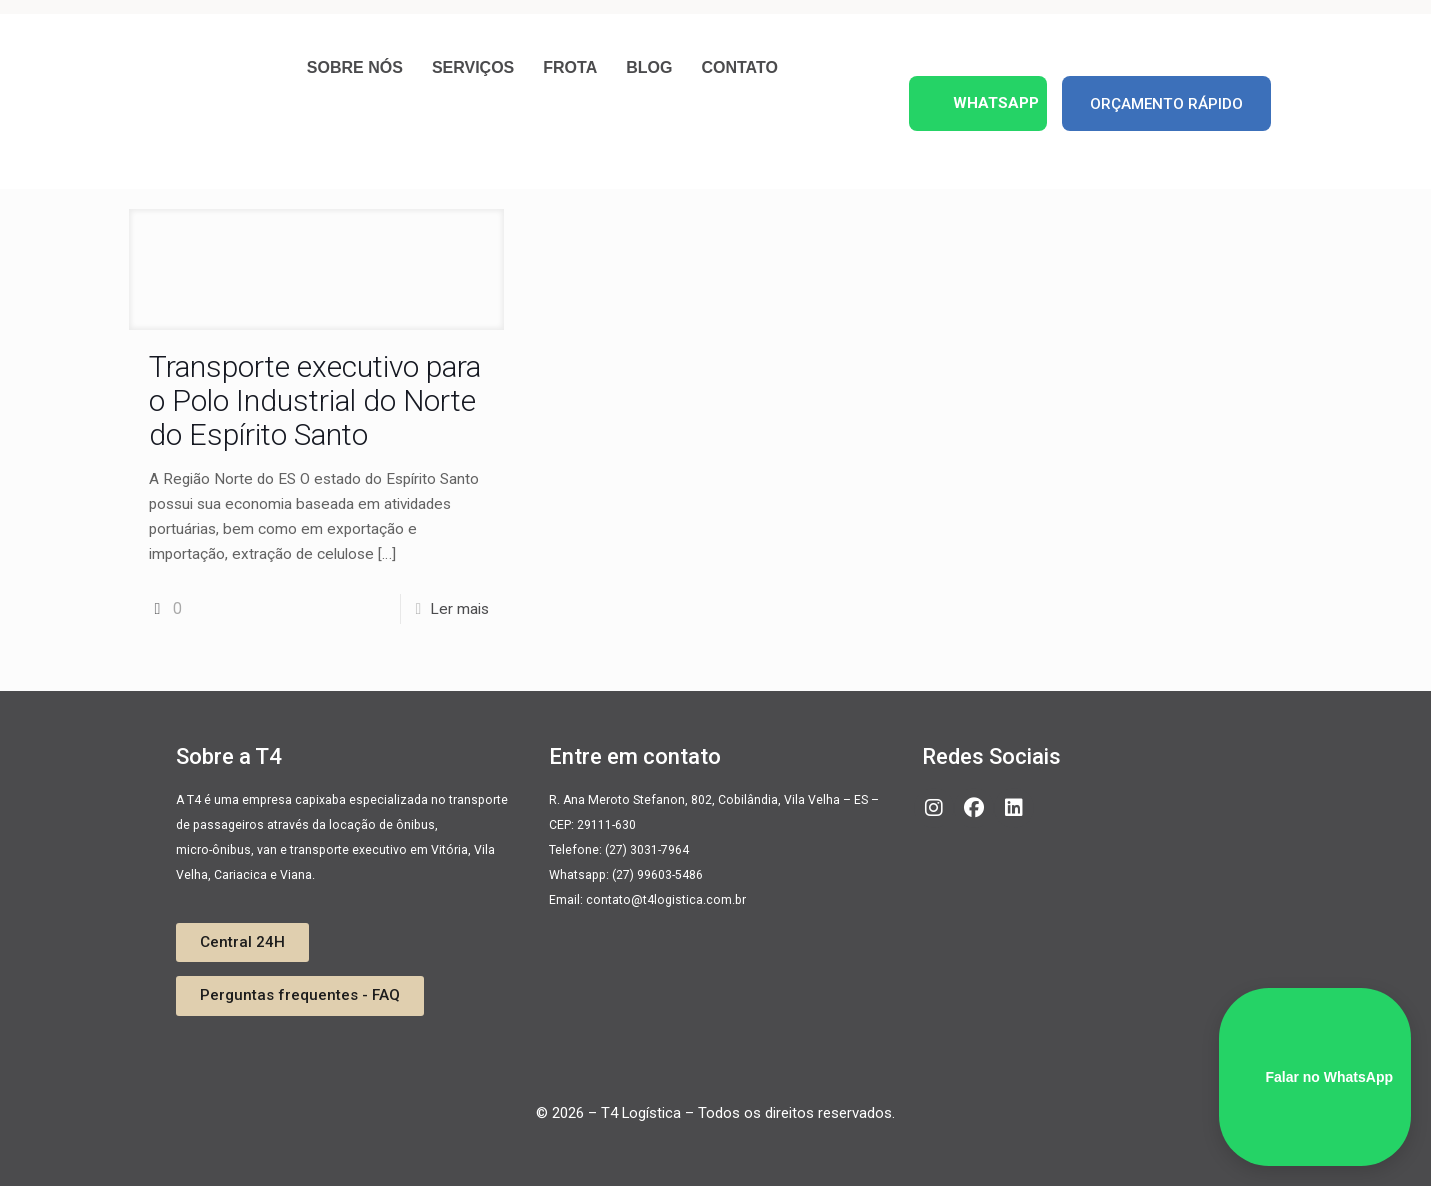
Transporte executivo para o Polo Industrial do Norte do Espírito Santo (315, 400)
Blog (649, 67)
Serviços (473, 67)
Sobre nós (355, 67)
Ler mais (459, 609)
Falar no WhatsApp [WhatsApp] (1315, 1077)
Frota (570, 67)
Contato (739, 67)
